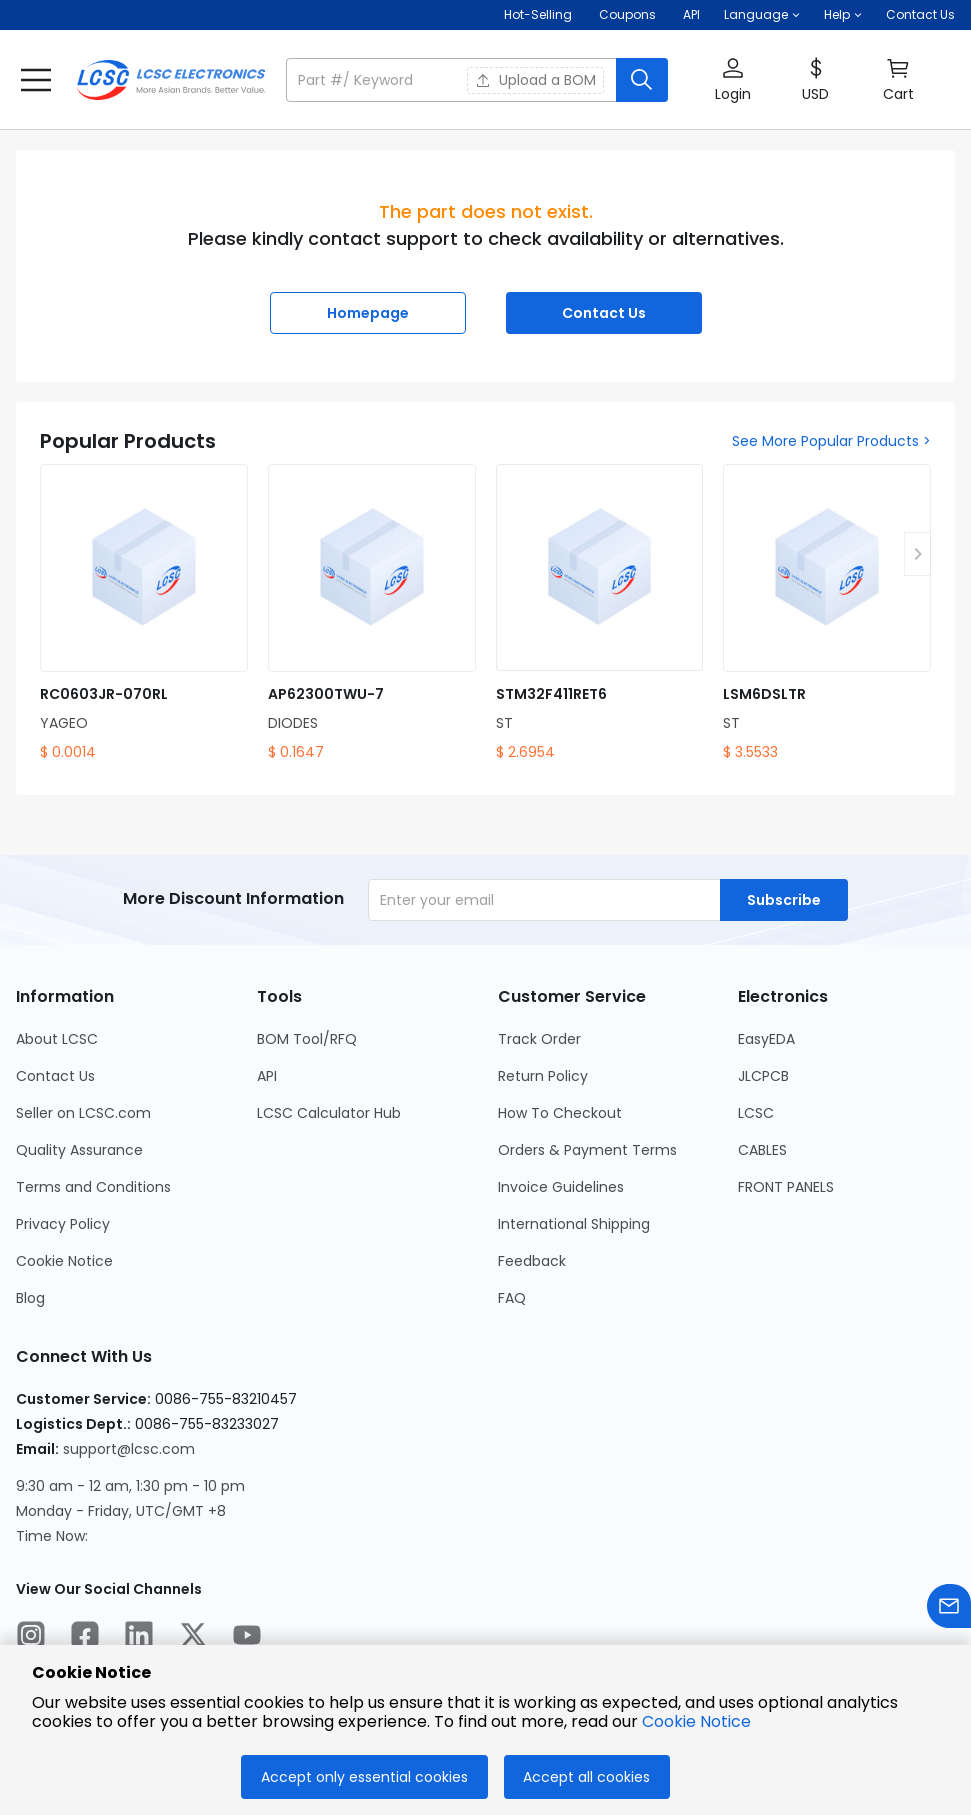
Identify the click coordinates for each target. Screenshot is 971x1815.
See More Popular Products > (831, 441)
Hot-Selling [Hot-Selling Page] (539, 14)
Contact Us (920, 14)
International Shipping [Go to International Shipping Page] (574, 1224)
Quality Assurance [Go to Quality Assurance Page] (79, 1150)
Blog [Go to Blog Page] (30, 1298)
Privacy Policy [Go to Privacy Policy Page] (63, 1224)
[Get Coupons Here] (627, 15)
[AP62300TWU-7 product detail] (372, 613)
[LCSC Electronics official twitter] (193, 1638)
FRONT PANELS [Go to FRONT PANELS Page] (786, 1187)
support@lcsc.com (129, 1449)
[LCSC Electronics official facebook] (85, 1638)
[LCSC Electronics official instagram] (31, 1638)
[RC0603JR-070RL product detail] (144, 613)
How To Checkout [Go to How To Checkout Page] (560, 1113)
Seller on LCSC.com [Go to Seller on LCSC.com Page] (83, 1113)
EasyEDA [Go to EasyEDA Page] (766, 1039)
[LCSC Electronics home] (171, 80)
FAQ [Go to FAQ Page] (512, 1298)
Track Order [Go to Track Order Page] (539, 1039)
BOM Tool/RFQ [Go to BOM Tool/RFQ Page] (307, 1039)
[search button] (642, 80)
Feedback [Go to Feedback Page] (532, 1261)
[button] (762, 15)
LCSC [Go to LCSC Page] (756, 1113)
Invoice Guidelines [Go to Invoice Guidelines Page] (561, 1187)
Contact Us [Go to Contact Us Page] (55, 1076)
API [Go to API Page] (267, 1076)
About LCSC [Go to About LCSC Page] (57, 1039)
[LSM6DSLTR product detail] (827, 613)
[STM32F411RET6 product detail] (600, 613)
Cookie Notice (696, 1721)
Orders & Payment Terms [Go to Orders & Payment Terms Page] (587, 1150)
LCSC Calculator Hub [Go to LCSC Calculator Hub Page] (329, 1113)
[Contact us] (949, 1609)
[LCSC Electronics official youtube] (247, 1638)
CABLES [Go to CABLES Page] (762, 1150)
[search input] (453, 80)
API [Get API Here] (691, 14)
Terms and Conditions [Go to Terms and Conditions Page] (93, 1187)
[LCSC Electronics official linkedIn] (139, 1638)
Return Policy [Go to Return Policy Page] (543, 1076)
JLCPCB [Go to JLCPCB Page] (763, 1076)
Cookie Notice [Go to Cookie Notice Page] (64, 1261)
